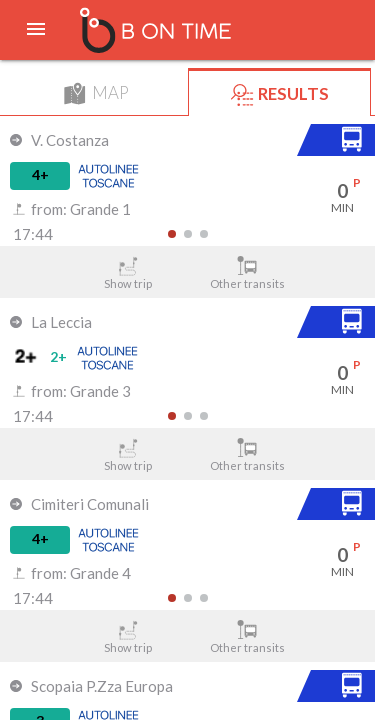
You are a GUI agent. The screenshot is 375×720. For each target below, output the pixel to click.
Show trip (128, 273)
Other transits (247, 273)
